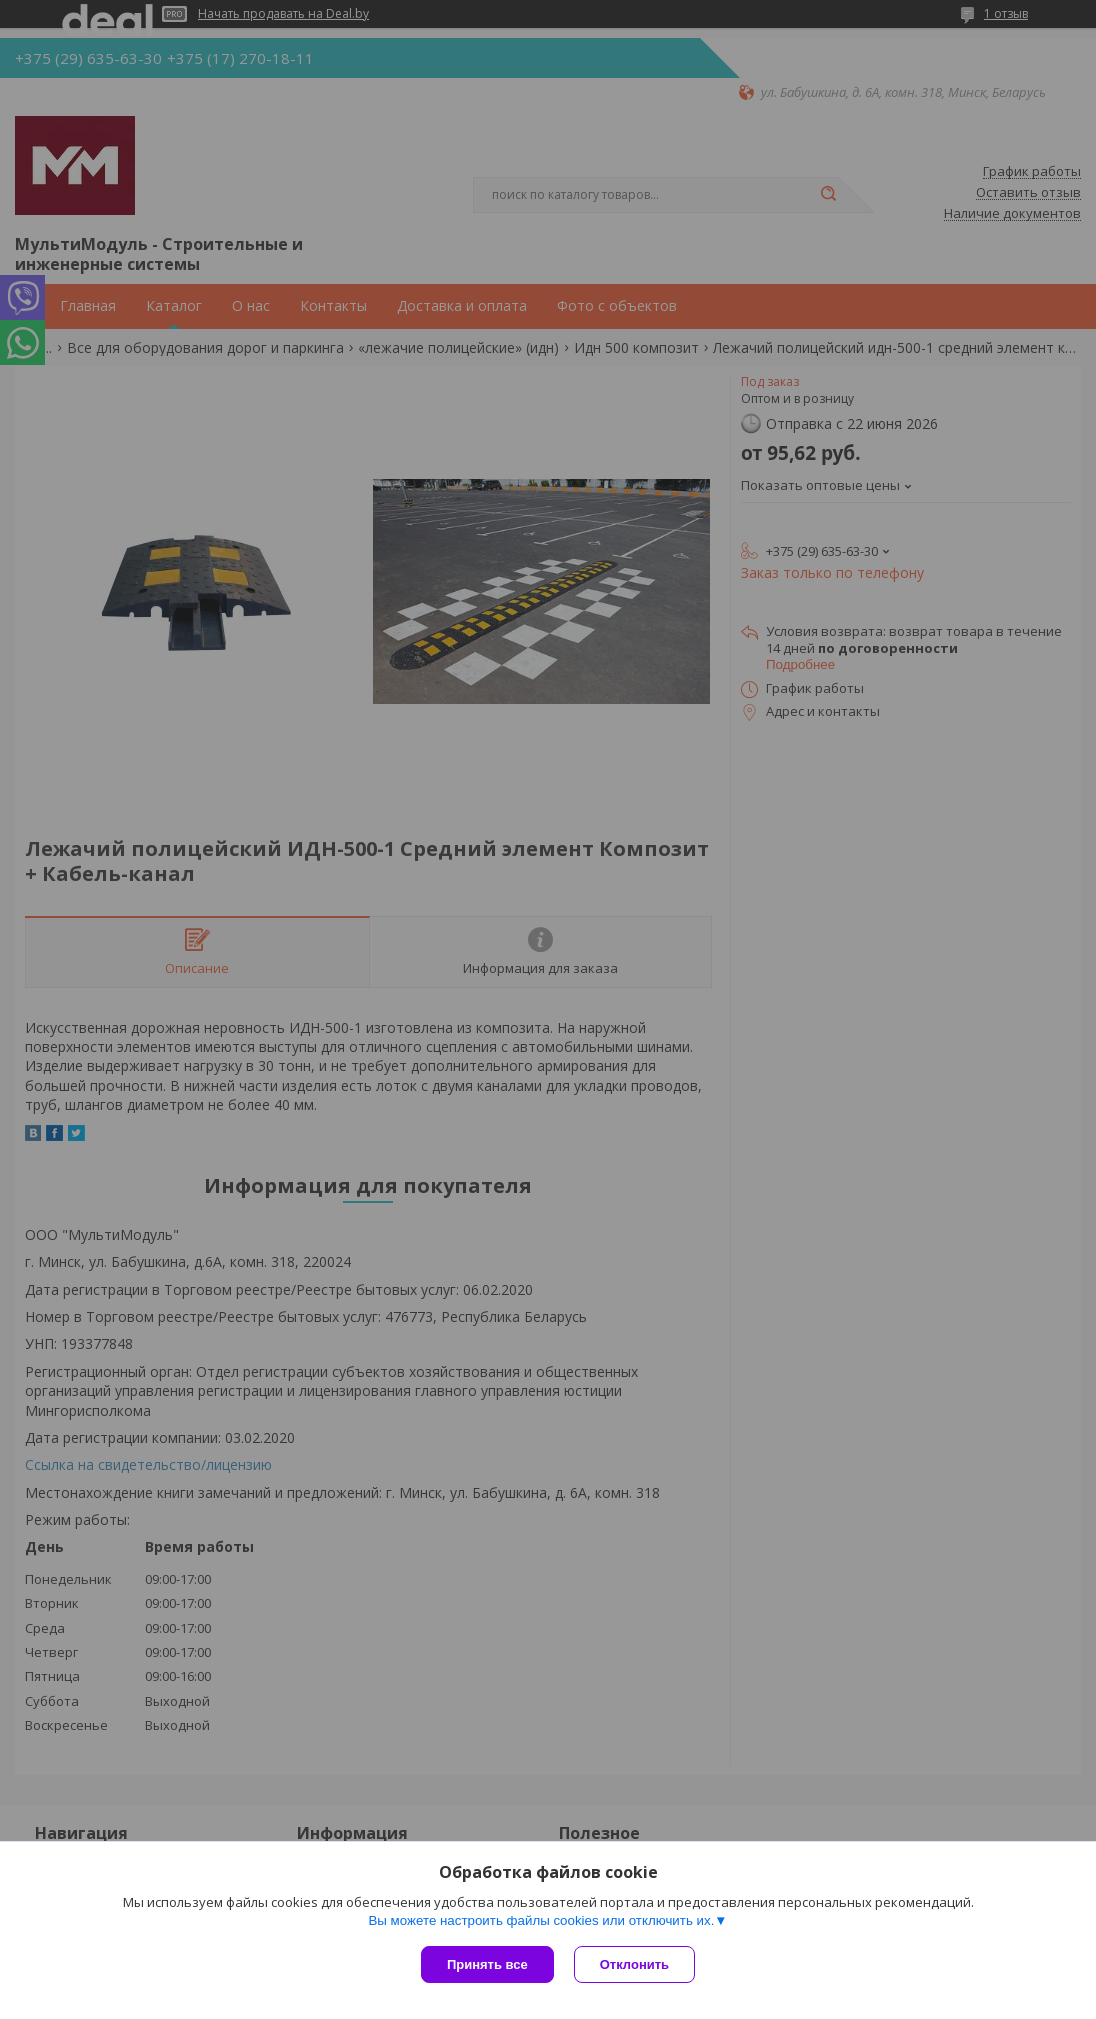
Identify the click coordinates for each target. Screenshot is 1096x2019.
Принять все (487, 1964)
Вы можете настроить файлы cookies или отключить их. (541, 1920)
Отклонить (634, 1964)
